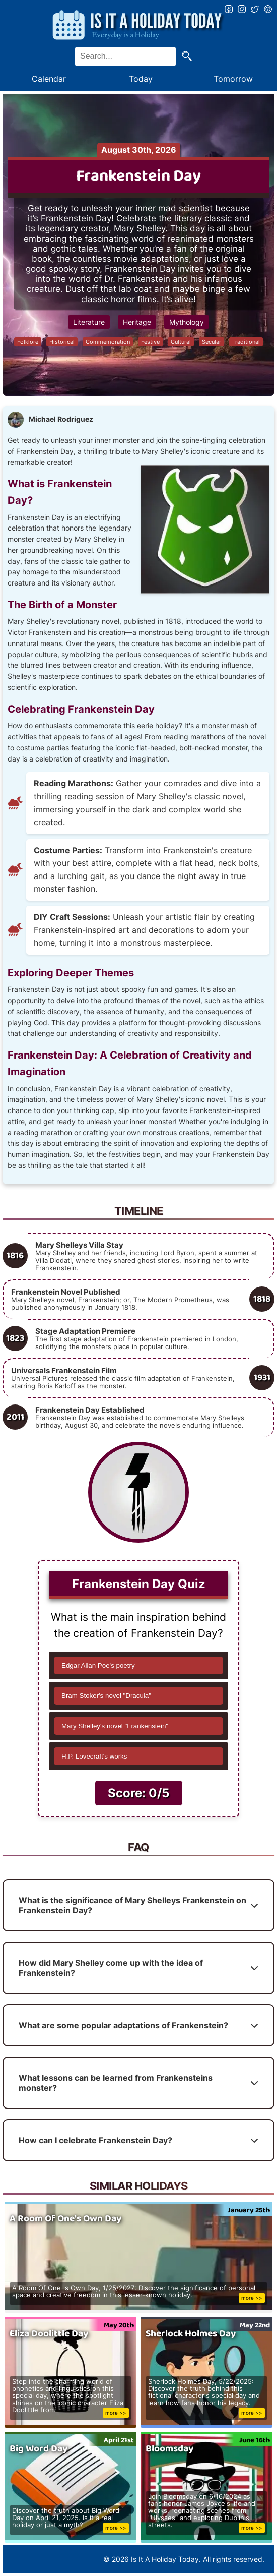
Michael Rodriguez (61, 419)
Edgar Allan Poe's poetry (98, 1665)
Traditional (246, 341)
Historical (62, 341)
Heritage (137, 322)
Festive (150, 341)
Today (141, 79)
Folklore (27, 341)
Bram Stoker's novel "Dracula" (106, 1696)
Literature (89, 322)
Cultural (181, 341)
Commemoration (108, 341)
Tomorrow (233, 79)
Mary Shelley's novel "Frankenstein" (114, 1726)
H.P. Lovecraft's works (94, 1756)
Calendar (49, 79)
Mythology (186, 322)
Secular (211, 341)
